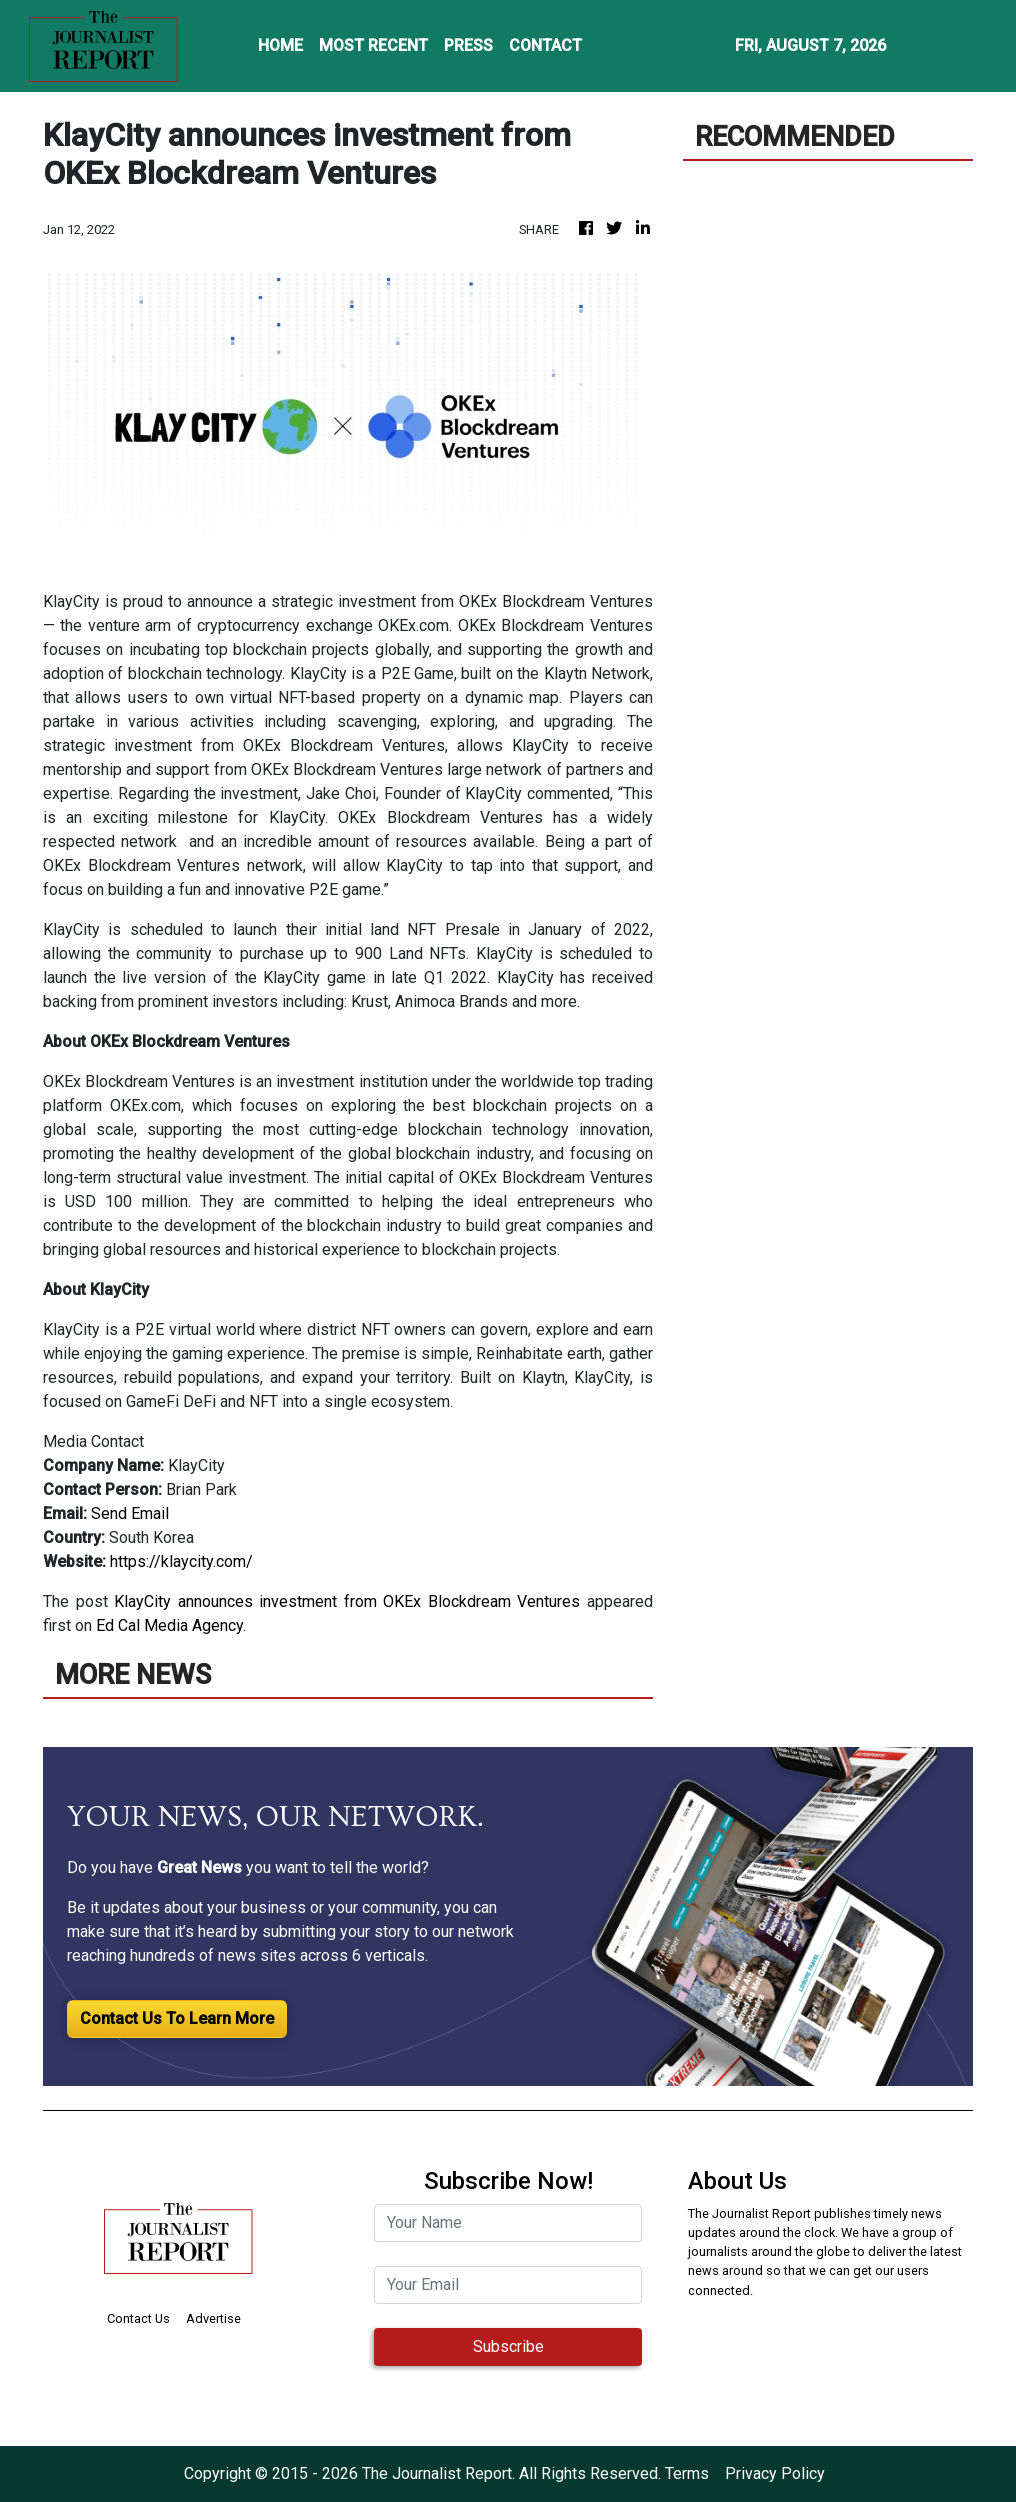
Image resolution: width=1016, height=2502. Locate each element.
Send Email (130, 1513)
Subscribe (508, 2346)
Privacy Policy (775, 2473)
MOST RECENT (373, 45)
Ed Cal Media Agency (169, 1625)
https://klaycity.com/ (181, 1561)
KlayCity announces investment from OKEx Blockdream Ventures (347, 1601)
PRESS (468, 45)
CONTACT (545, 45)
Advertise (213, 2318)
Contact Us (138, 2318)
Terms (687, 2473)
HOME (280, 45)
